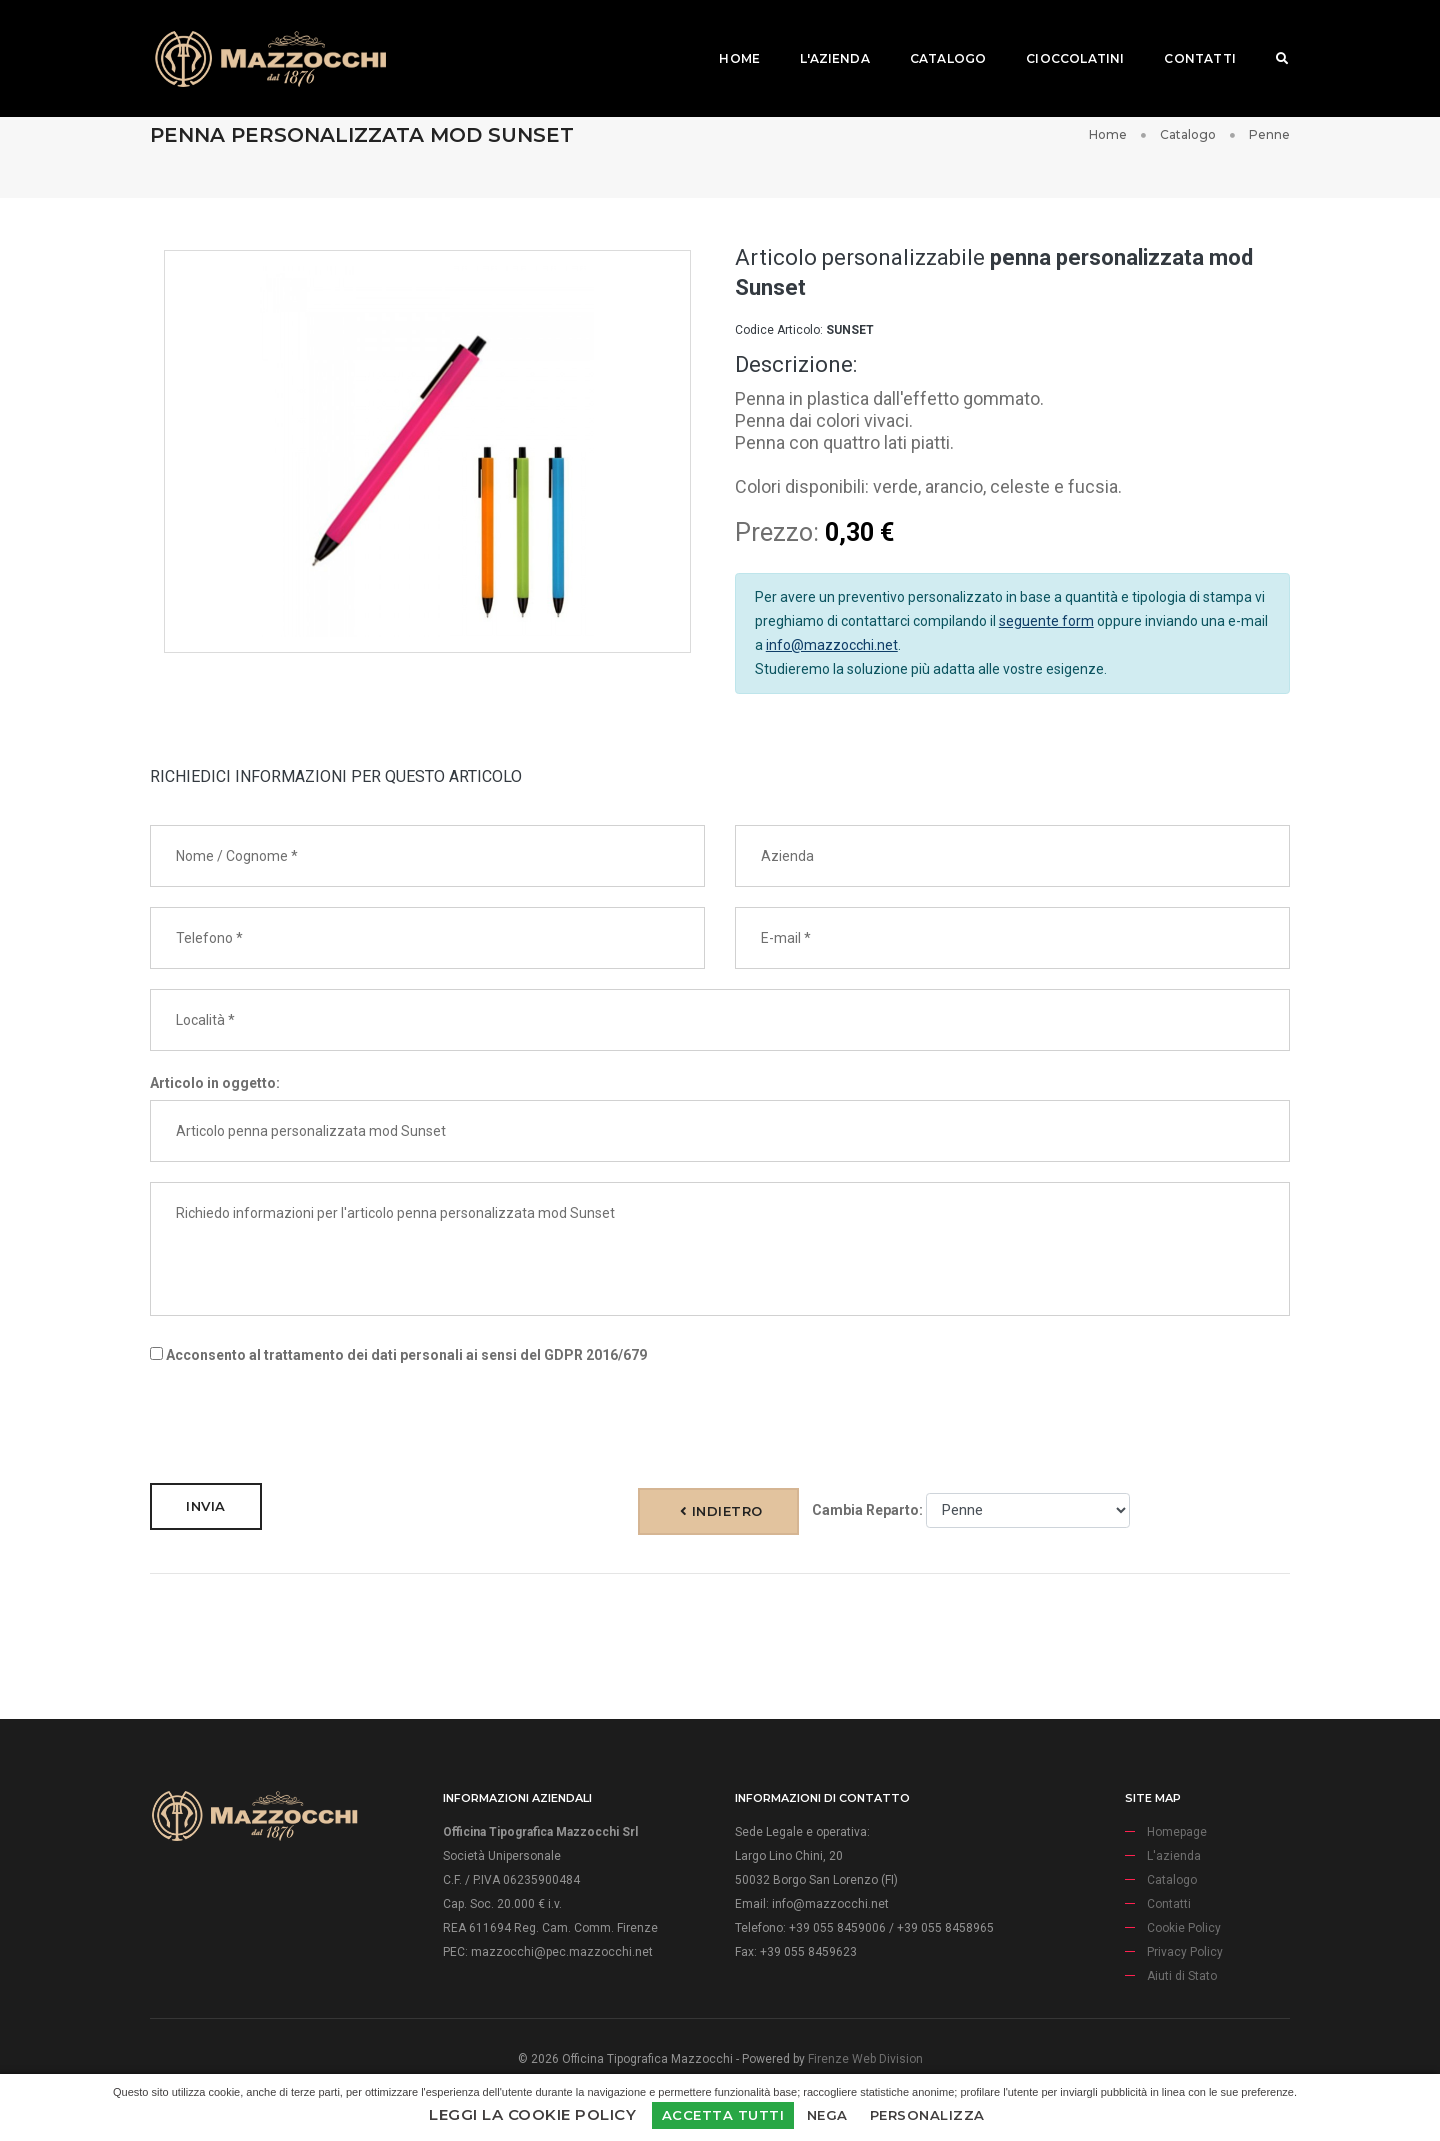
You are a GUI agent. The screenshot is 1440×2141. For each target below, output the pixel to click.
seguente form (1046, 621)
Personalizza (927, 2115)
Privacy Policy (1185, 1952)
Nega (827, 2115)
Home (726, 35)
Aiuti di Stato (1182, 1976)
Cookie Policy (1184, 1928)
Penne (1269, 134)
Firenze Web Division (865, 2059)
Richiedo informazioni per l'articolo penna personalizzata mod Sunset (720, 1249)
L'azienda (822, 35)
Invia (206, 1506)
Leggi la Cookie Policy (532, 2114)
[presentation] (302, 1424)
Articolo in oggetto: (215, 1083)
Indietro (721, 1511)
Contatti (1186, 35)
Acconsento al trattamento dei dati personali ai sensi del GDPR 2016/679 (398, 1355)
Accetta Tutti (723, 2115)
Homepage (1177, 1832)
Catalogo (935, 35)
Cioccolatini (1062, 35)
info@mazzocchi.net (832, 645)
